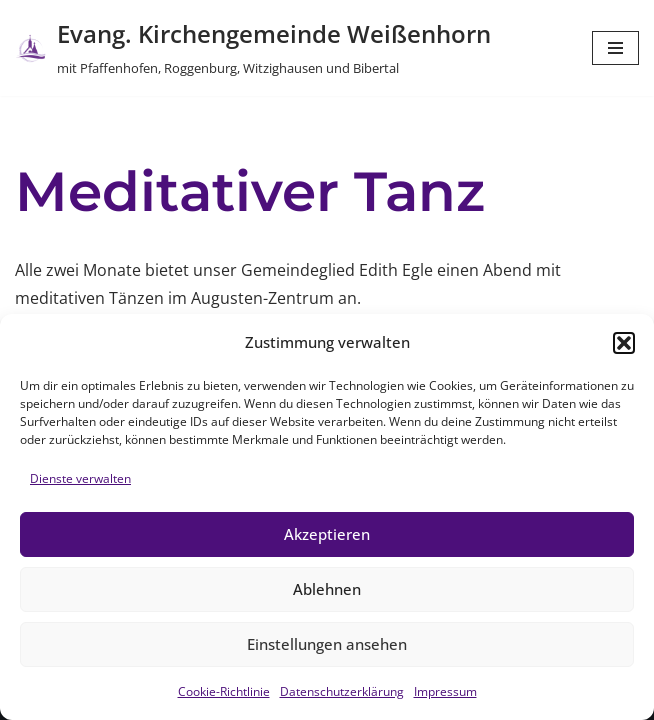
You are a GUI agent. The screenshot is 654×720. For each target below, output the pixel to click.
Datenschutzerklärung (342, 691)
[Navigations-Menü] (615, 48)
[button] (624, 343)
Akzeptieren (327, 534)
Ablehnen (327, 589)
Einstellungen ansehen (327, 644)
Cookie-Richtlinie (224, 691)
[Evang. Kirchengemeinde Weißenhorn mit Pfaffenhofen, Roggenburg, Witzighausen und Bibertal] (253, 48)
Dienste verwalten (80, 478)
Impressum (445, 691)
